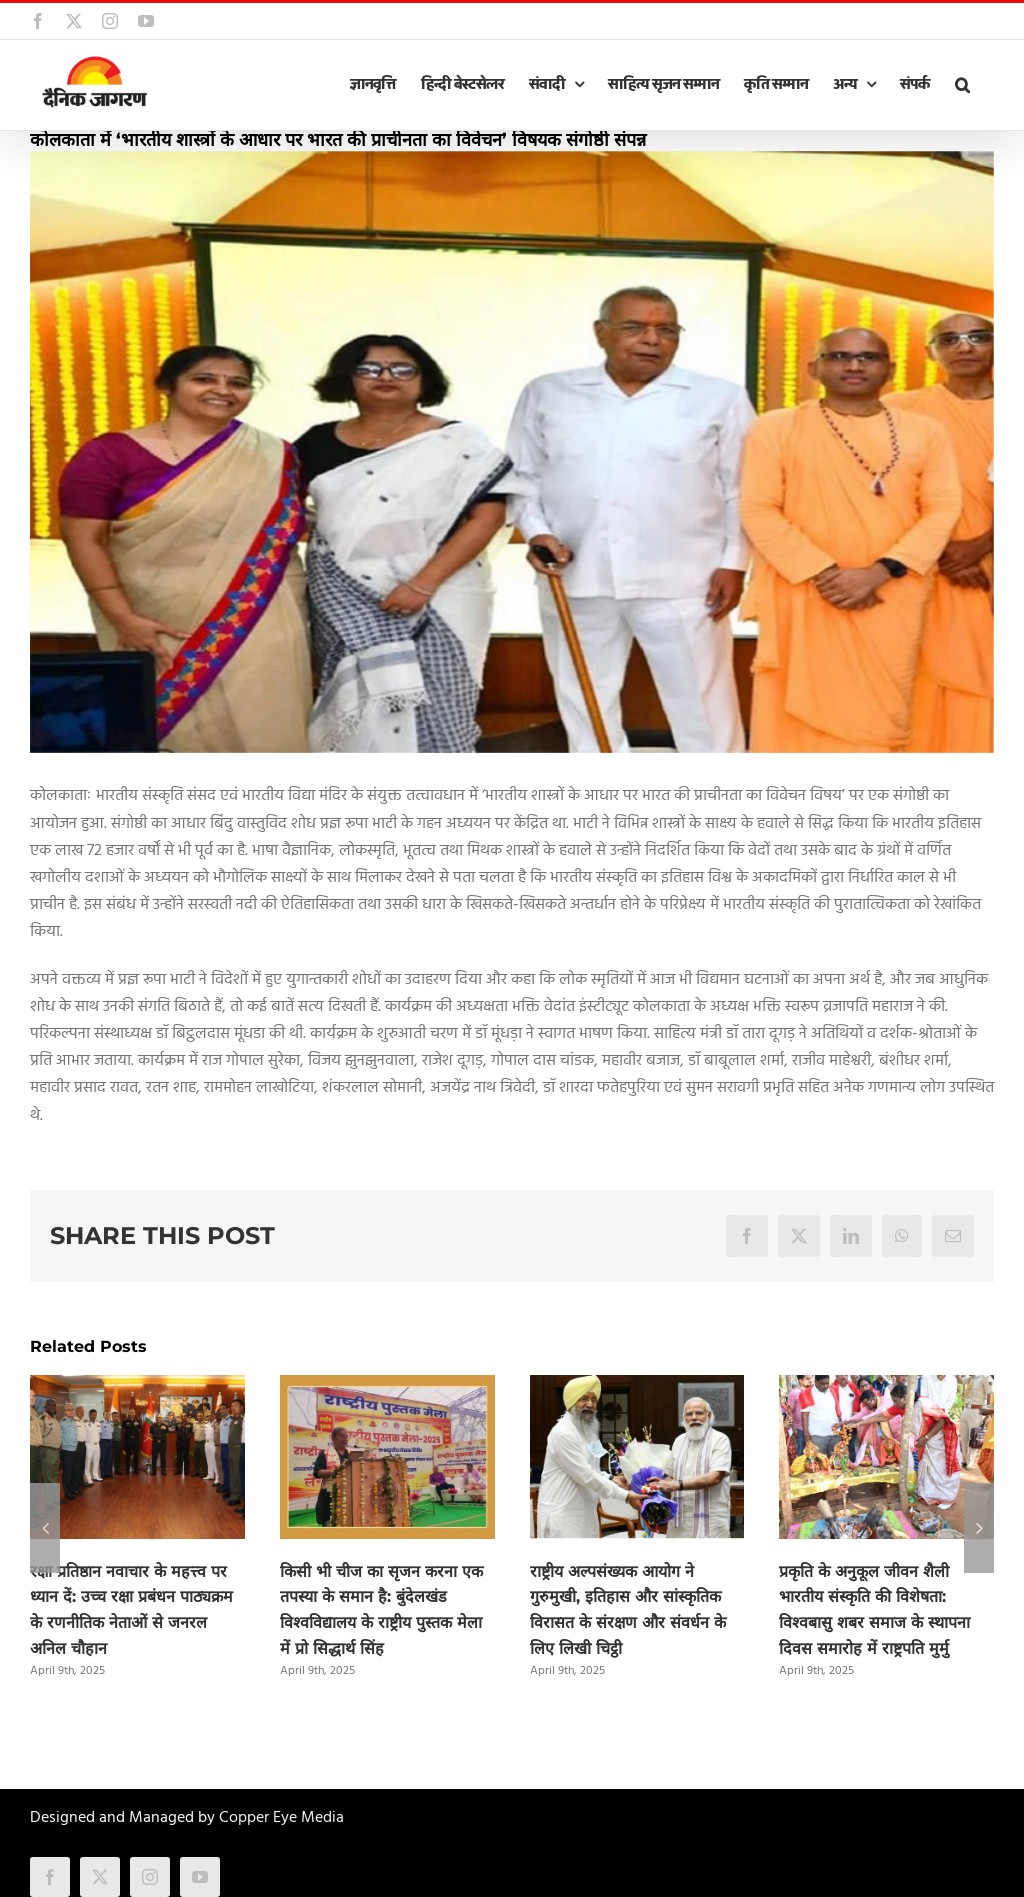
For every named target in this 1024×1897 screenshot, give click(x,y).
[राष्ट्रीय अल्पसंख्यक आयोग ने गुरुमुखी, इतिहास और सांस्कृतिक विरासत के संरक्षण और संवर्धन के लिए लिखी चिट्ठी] (637, 1388)
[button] (962, 85)
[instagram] (150, 1877)
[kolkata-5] (512, 452)
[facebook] (50, 1877)
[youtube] (200, 1877)
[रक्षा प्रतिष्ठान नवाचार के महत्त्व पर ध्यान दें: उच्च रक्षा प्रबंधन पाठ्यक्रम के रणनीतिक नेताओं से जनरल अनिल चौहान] (137, 1388)
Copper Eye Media (281, 1818)
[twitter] (100, 1877)
